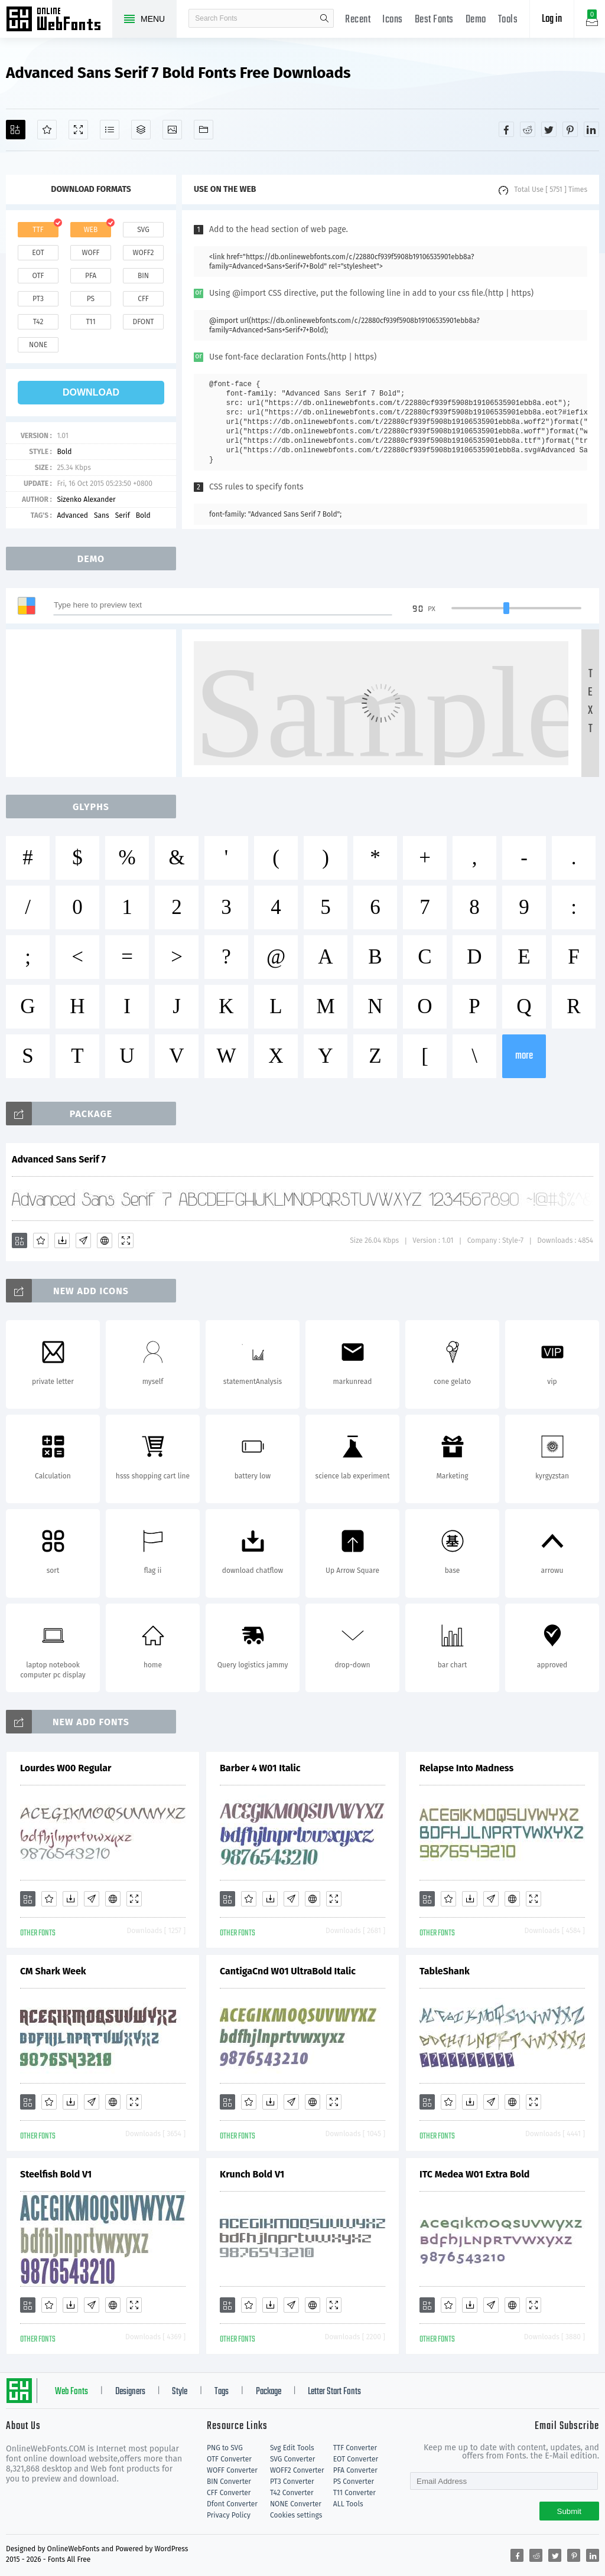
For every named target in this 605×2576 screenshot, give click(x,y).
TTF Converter (355, 2448)
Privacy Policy (229, 2515)
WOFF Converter (232, 2470)
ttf (37, 230)
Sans (101, 515)
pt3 (38, 299)
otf (38, 276)
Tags (221, 2391)
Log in (552, 19)
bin (143, 276)
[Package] (141, 129)
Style (179, 2391)
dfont (143, 322)
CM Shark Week (53, 1971)
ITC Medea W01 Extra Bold (474, 2174)
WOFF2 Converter (297, 2470)
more (524, 1056)
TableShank (444, 1971)
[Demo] (78, 129)
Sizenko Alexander (86, 499)
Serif (122, 515)
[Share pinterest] (570, 129)
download (91, 392)
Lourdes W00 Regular (65, 1768)
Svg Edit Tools (292, 2448)
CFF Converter (229, 2493)
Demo (476, 19)
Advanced (72, 515)
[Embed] (104, 1240)
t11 (90, 322)
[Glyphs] (109, 129)
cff (143, 299)
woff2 (143, 253)
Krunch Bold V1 (252, 2174)
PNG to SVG (225, 2448)
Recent (357, 19)
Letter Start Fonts (334, 2391)
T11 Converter (354, 2493)
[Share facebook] (506, 129)
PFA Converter (355, 2470)
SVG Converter (292, 2459)
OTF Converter (229, 2459)
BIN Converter (229, 2481)
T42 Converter (292, 2493)
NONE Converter (295, 2504)
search (324, 18)
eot (38, 253)
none (38, 345)
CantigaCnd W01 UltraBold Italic (288, 1971)
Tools (508, 19)
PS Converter (353, 2481)
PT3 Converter (292, 2481)
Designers (130, 2391)
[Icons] (172, 129)
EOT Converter (355, 2459)
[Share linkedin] (591, 129)
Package (268, 2391)
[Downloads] (62, 1240)
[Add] (15, 129)
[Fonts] (203, 129)
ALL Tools (348, 2504)
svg (143, 230)
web (91, 230)
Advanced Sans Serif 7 (59, 1159)
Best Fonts (434, 19)
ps (91, 299)
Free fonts (59, 20)
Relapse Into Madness (466, 1768)
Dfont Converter (232, 2504)
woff (90, 253)
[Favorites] (47, 129)
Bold (64, 452)
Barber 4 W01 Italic (260, 1768)
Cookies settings (296, 2515)
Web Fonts (71, 2391)
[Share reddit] (527, 129)
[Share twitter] (549, 129)
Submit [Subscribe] (569, 2511)
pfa (90, 276)
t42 (38, 322)
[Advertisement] (94, 703)
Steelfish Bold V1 (56, 2174)
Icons (392, 19)
